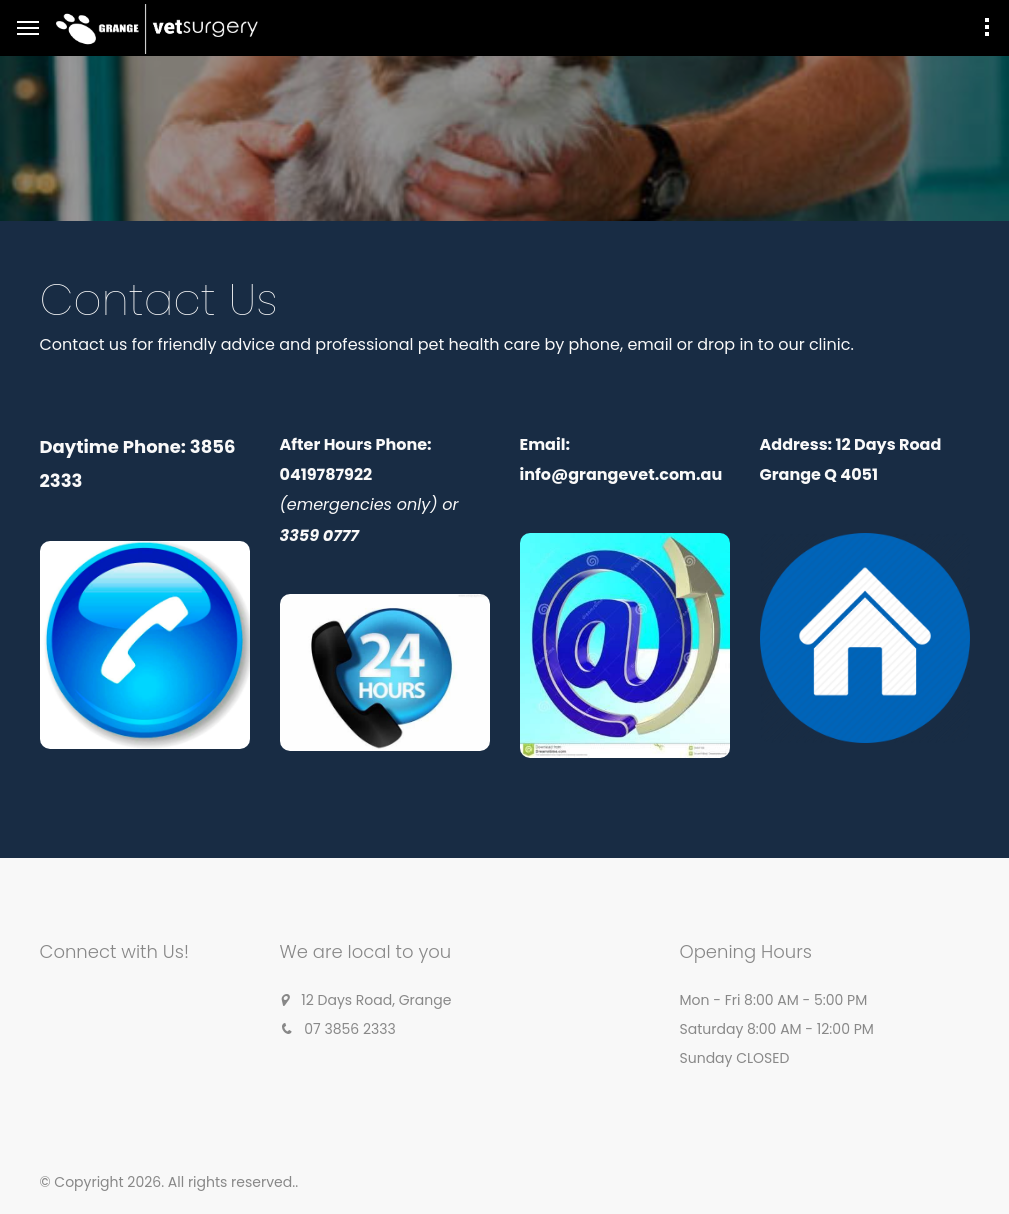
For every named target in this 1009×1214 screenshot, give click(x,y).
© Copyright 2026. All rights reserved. (168, 1182)
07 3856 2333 (349, 1029)
